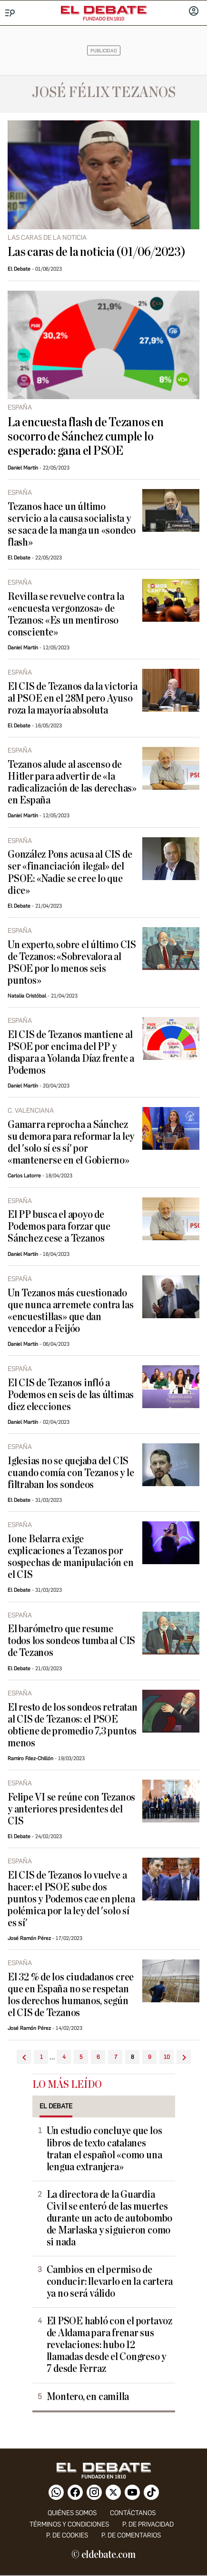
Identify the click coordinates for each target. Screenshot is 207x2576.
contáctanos (133, 2513)
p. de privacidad (148, 2524)
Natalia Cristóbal (27, 996)
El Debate (19, 269)
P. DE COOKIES (67, 2535)
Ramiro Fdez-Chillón (30, 1758)
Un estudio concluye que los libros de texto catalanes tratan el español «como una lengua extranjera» (104, 2148)
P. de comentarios (131, 2535)
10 (167, 2057)
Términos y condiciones (69, 2524)
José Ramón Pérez (29, 1938)
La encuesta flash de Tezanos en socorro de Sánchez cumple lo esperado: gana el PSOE (86, 437)
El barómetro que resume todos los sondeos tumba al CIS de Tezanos (71, 1641)
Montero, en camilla (88, 2396)
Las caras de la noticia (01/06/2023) (97, 252)
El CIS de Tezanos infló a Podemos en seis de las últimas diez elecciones (71, 1395)
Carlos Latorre (24, 1176)
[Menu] (10, 13)
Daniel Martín (23, 468)
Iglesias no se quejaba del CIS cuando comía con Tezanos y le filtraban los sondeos (71, 1473)
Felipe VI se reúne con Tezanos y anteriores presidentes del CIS (71, 1809)
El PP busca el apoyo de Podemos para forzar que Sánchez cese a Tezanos (59, 1226)
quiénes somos (72, 2513)
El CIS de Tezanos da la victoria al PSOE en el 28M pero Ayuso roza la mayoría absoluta (73, 698)
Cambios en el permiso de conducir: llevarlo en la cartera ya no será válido (110, 2281)
